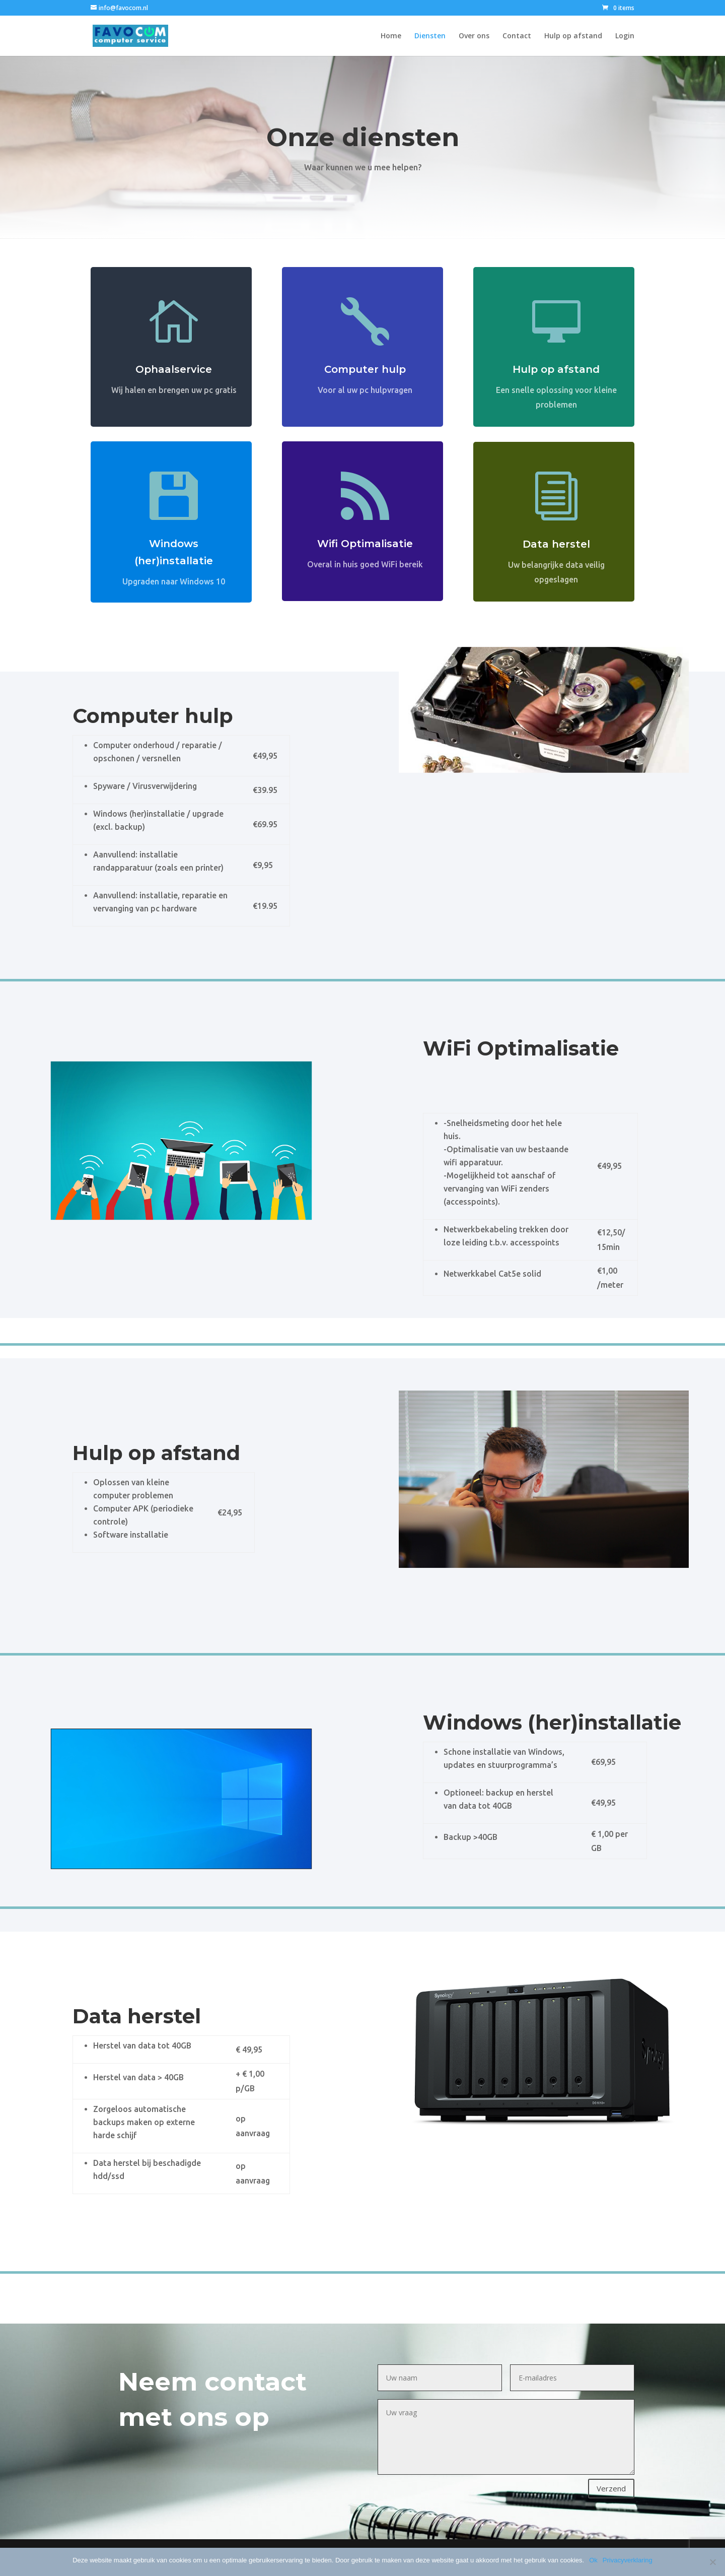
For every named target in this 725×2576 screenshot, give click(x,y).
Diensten (430, 36)
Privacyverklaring (627, 2560)
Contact (516, 36)
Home (391, 36)
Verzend (611, 2488)
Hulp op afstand (573, 36)
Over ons (474, 36)
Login (624, 36)
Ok (593, 2560)
